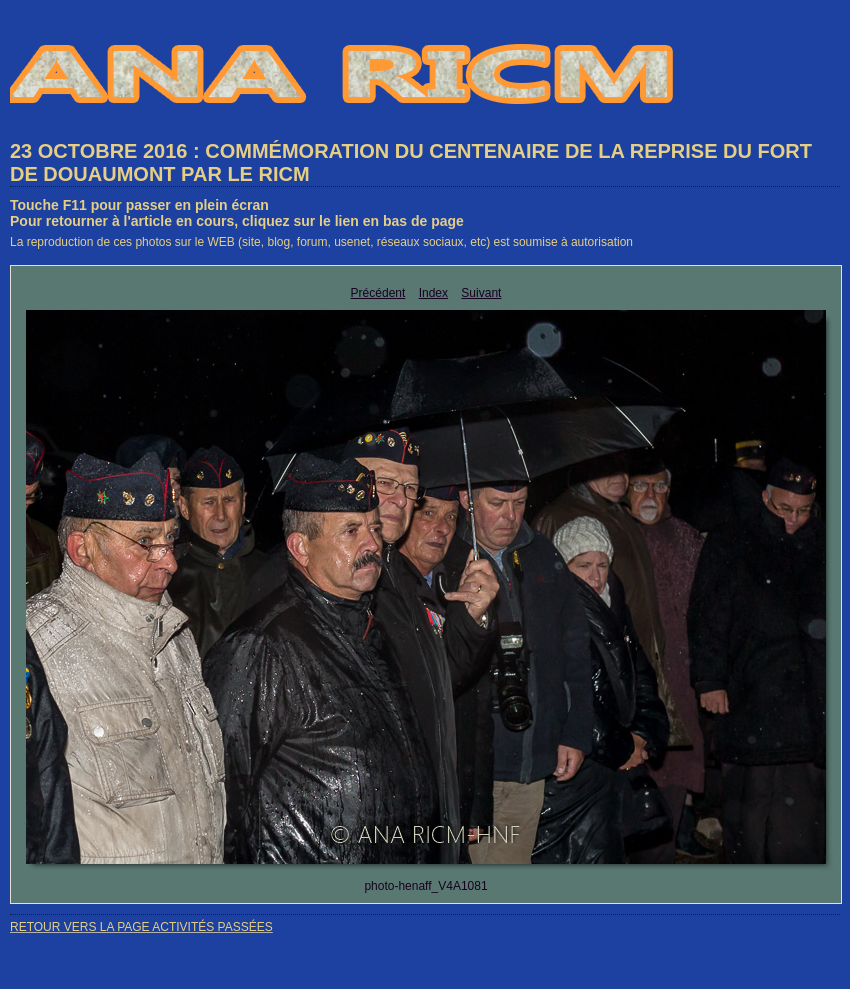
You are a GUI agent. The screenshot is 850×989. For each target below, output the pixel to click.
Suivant (481, 293)
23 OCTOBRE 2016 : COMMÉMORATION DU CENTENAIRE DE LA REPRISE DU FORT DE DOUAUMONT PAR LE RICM (411, 162)
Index (433, 293)
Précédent (378, 293)
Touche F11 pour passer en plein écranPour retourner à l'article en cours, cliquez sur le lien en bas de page (237, 213)
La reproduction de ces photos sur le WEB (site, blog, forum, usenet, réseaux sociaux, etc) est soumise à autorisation (321, 242)
